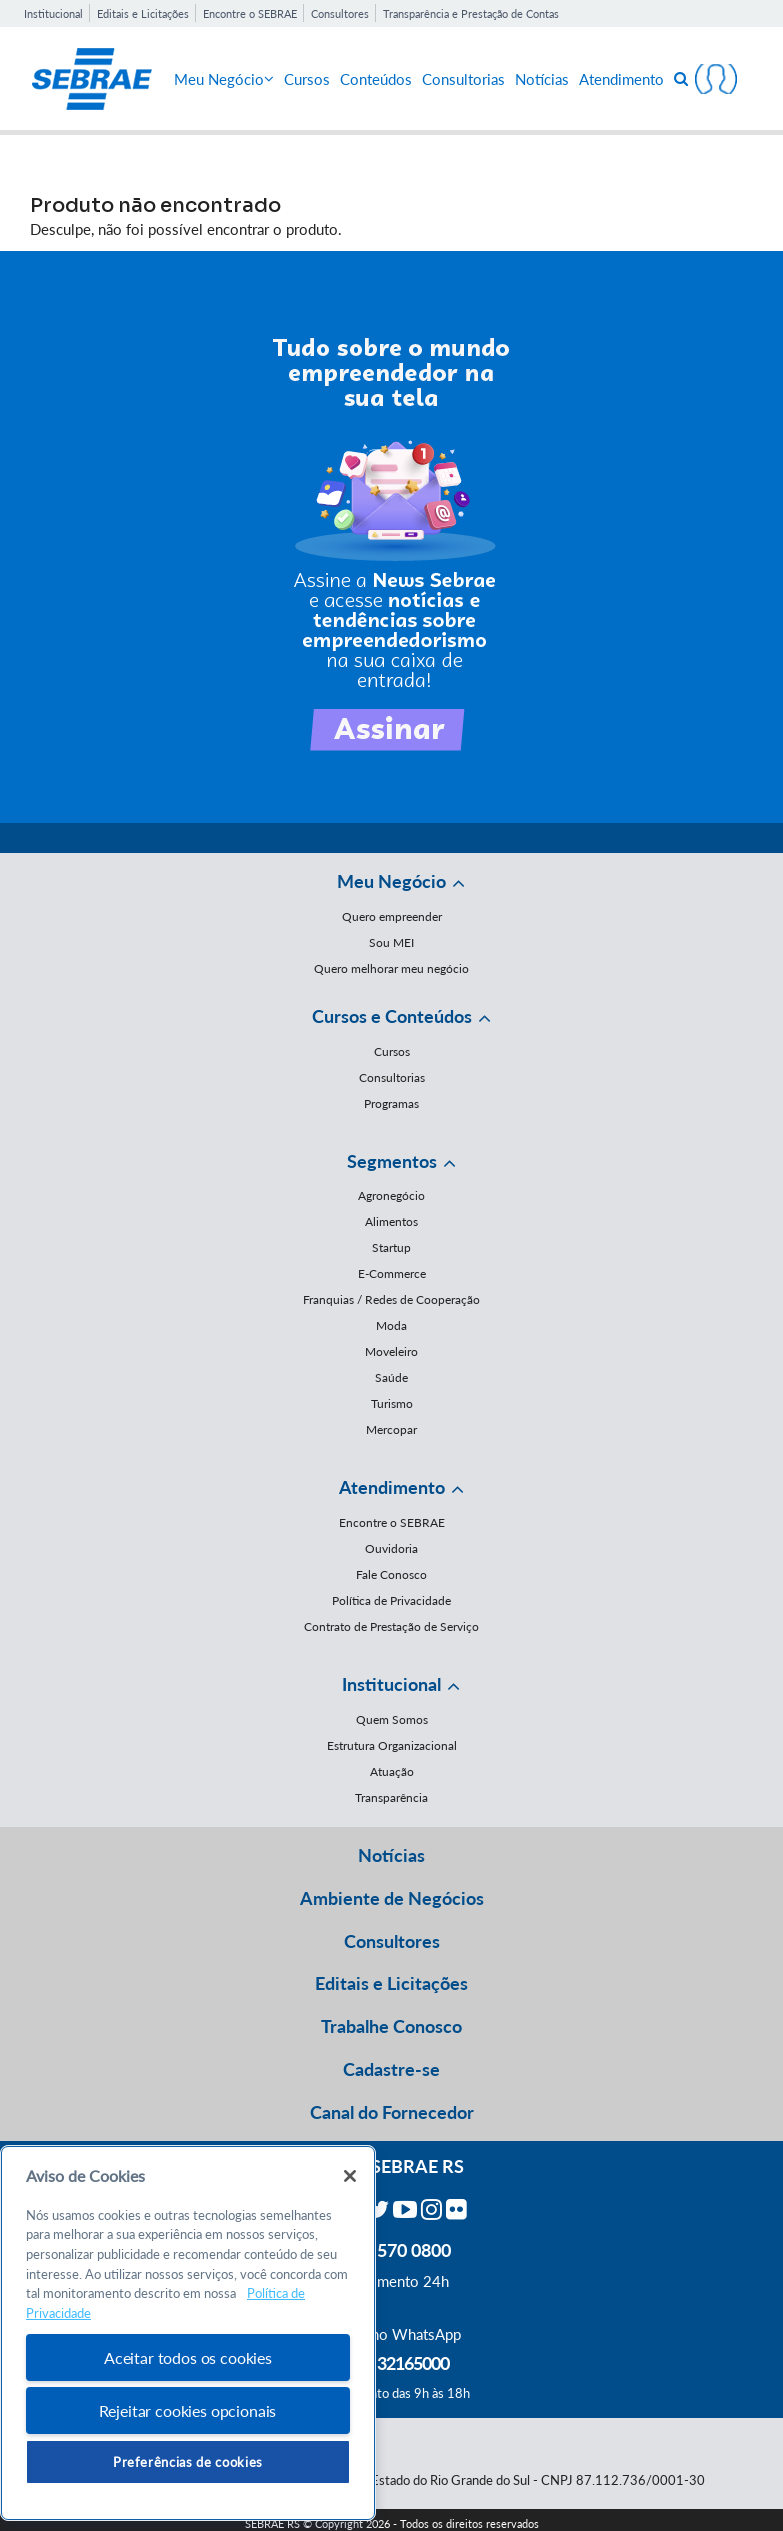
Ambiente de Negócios (392, 1898)
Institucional (53, 13)
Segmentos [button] (392, 1161)
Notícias (542, 79)
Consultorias (463, 79)
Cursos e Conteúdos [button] (392, 1016)
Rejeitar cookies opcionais (187, 2410)
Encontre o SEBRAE (250, 13)
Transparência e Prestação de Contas (471, 13)
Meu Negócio (224, 79)
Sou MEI (391, 942)
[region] (188, 2333)
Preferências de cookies (188, 2462)
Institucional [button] (391, 1684)
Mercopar (391, 1429)
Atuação (392, 1771)
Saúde (391, 1377)
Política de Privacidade (391, 1600)
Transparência (391, 1797)
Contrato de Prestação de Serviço (391, 1626)
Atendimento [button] (392, 1487)
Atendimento (621, 79)
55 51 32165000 (392, 2363)
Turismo (392, 1403)
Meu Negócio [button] (391, 881)
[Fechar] (350, 2176)
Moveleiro (391, 1351)
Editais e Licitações (143, 13)
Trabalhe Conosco (391, 2026)
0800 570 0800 (392, 2250)
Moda (391, 1325)
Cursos (307, 79)
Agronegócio (391, 1195)
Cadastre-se (391, 2069)
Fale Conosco (391, 1574)
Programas (391, 1103)
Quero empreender (392, 916)
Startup (391, 1247)
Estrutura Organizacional (392, 1745)
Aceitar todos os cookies (188, 2357)
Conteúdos (376, 79)
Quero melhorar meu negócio (391, 968)
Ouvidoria (391, 1548)
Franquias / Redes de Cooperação (391, 1299)
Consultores (340, 13)
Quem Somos (392, 1719)
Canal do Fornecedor (392, 2112)
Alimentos (391, 1221)
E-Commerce (392, 1273)
